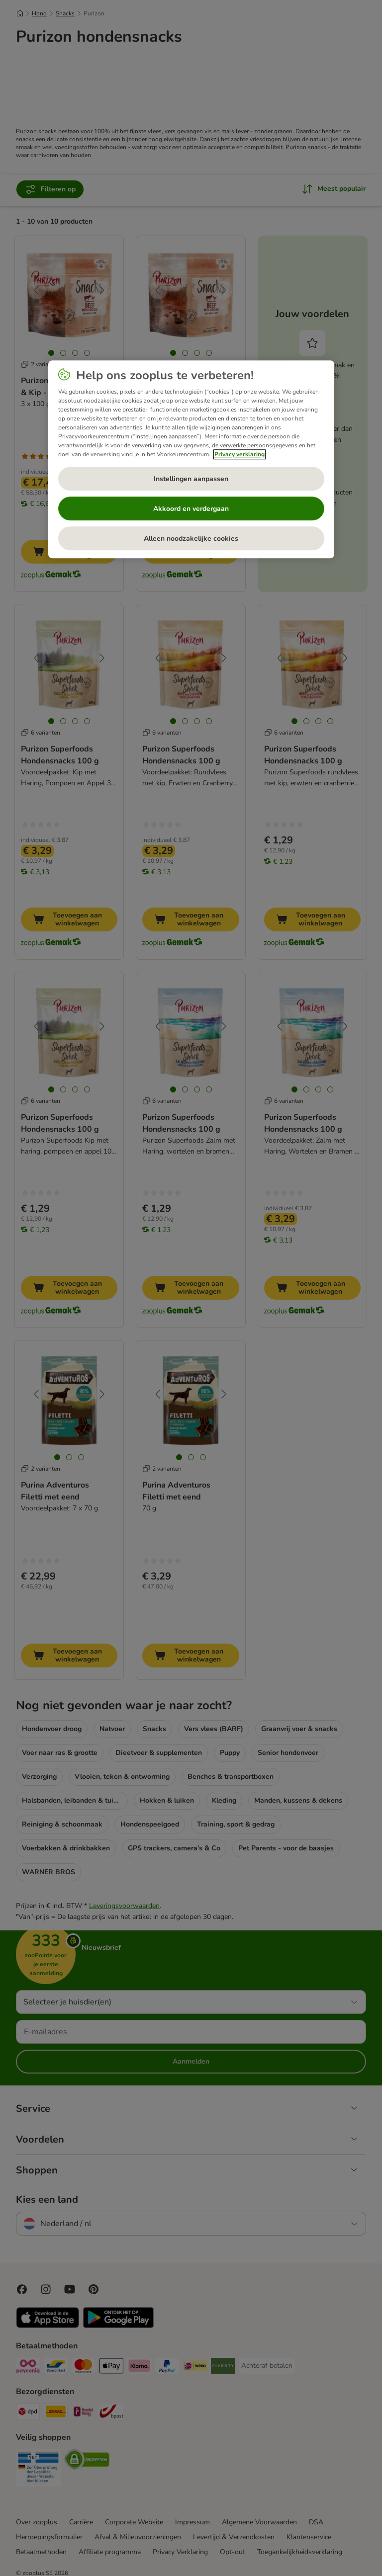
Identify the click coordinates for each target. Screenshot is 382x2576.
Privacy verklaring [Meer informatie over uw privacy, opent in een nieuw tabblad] (239, 455)
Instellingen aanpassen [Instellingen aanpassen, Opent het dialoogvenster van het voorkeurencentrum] (191, 479)
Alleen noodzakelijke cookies (191, 538)
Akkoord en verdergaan (191, 508)
